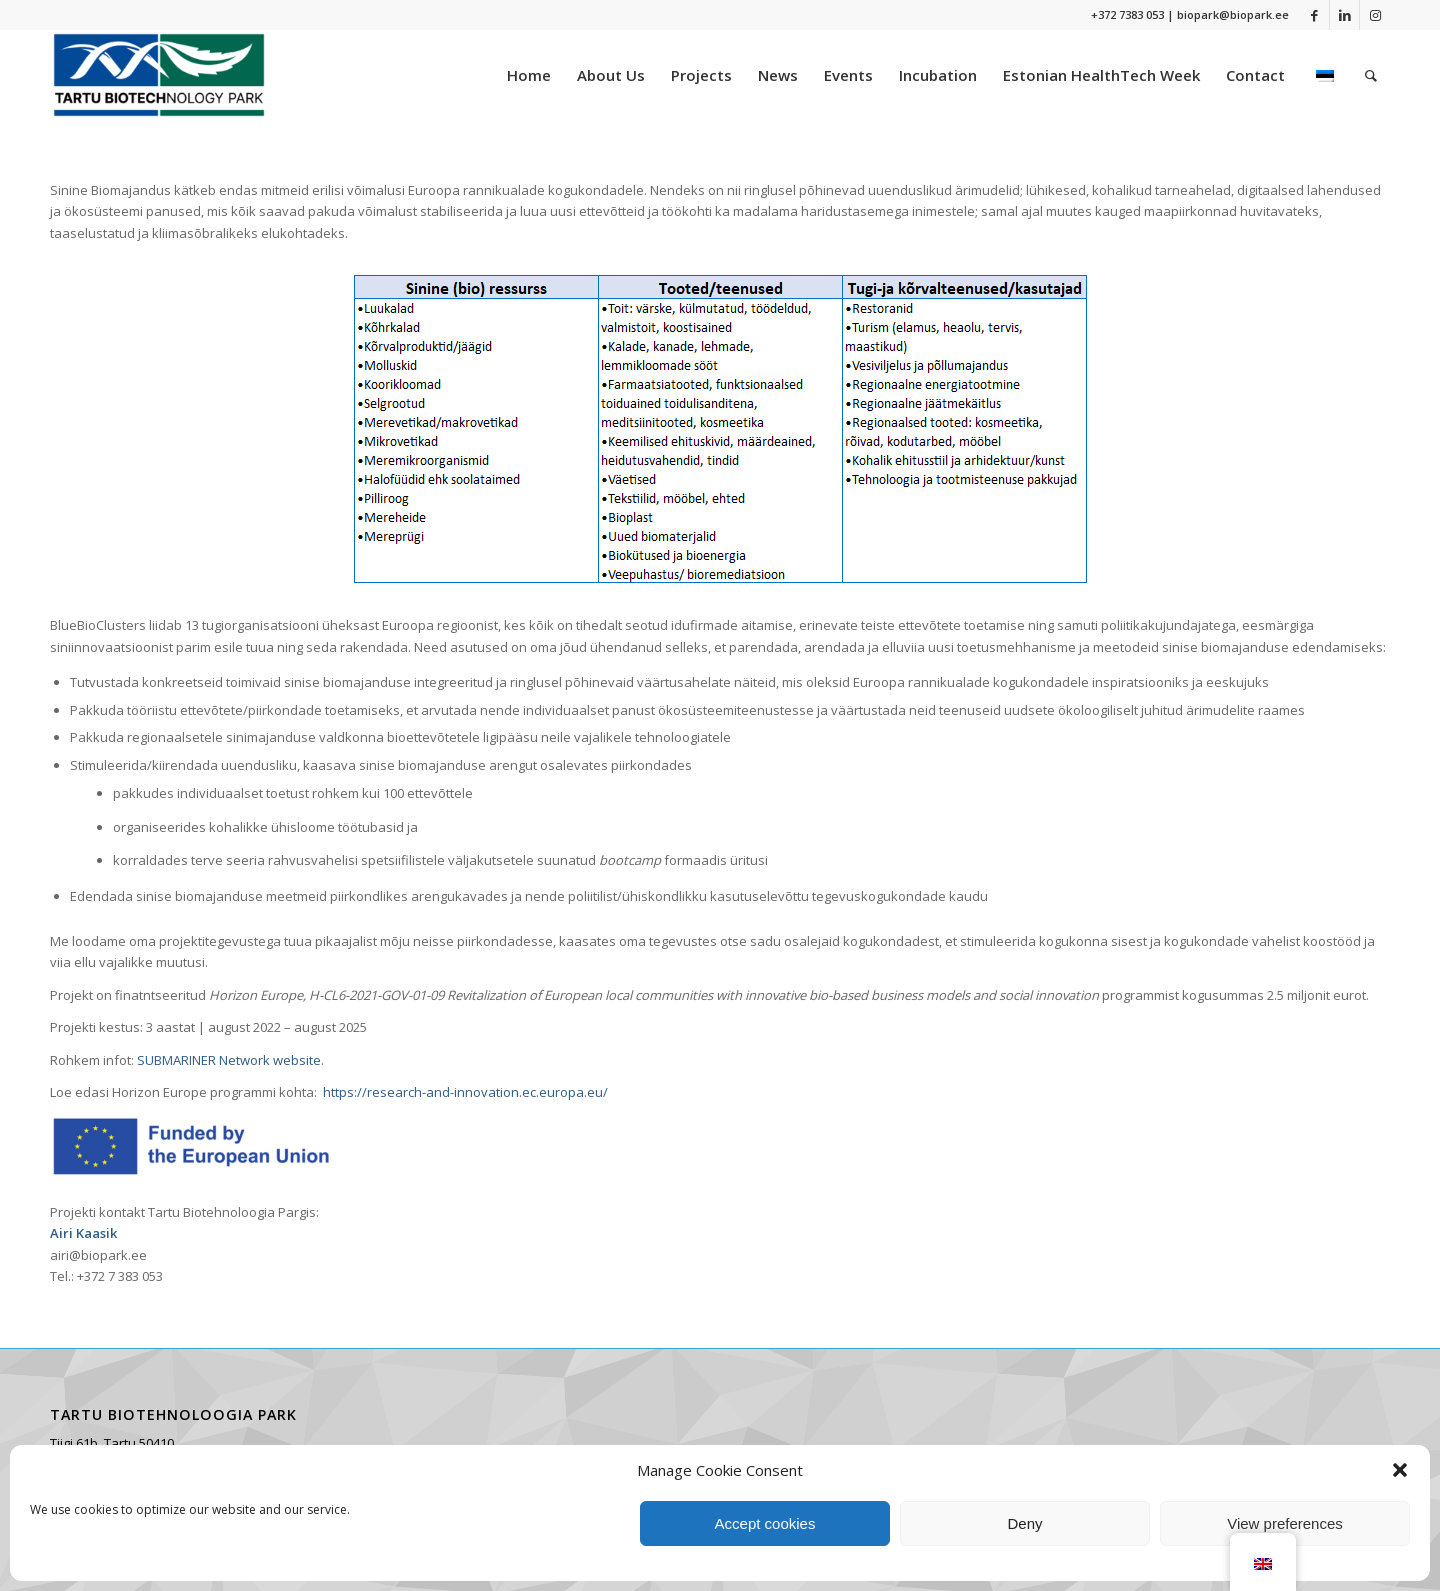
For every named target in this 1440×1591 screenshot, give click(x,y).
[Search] (1371, 75)
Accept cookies (765, 1523)
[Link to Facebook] (1314, 15)
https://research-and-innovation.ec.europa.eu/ (465, 1092)
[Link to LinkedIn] (1344, 15)
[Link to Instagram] (1375, 15)
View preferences (1285, 1523)
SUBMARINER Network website (227, 1060)
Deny (1024, 1523)
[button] (1400, 1470)
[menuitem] (529, 75)
